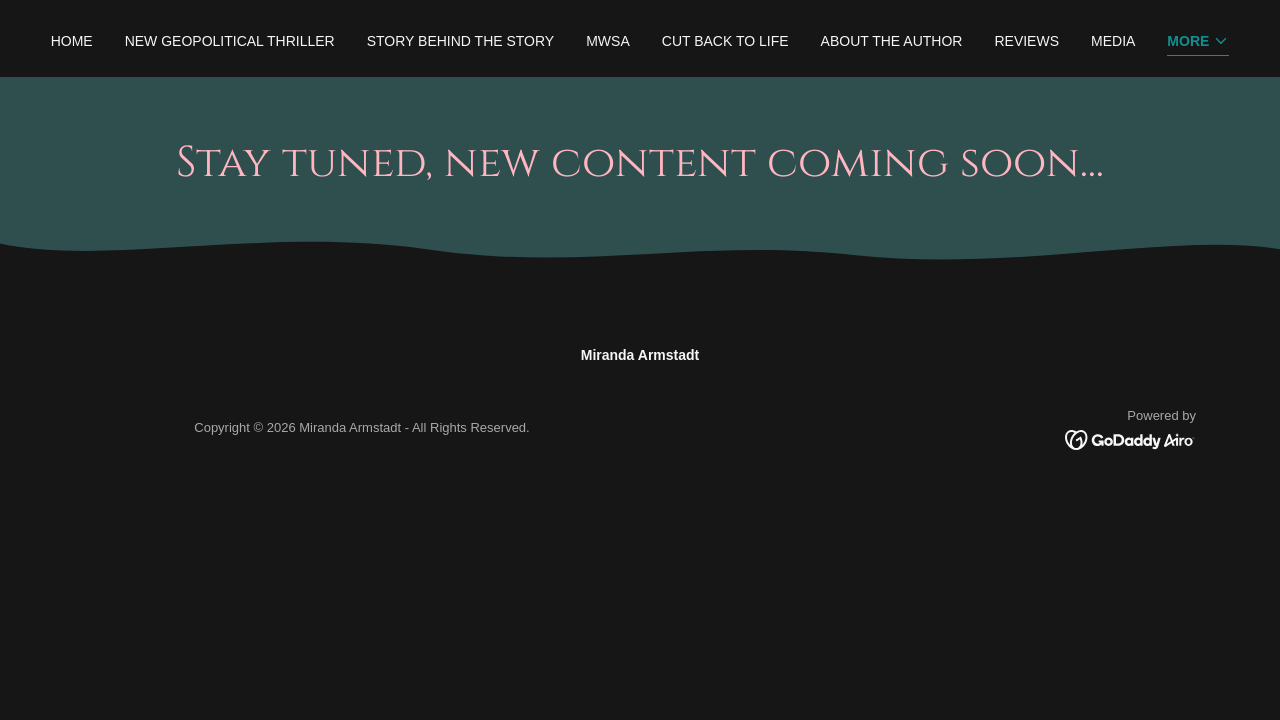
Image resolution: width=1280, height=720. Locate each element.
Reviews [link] (1026, 41)
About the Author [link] (892, 41)
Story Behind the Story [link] (461, 41)
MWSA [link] (608, 41)
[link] (1130, 438)
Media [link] (1113, 41)
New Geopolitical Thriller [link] (230, 41)
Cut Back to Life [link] (725, 41)
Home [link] (72, 41)
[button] (1198, 42)
